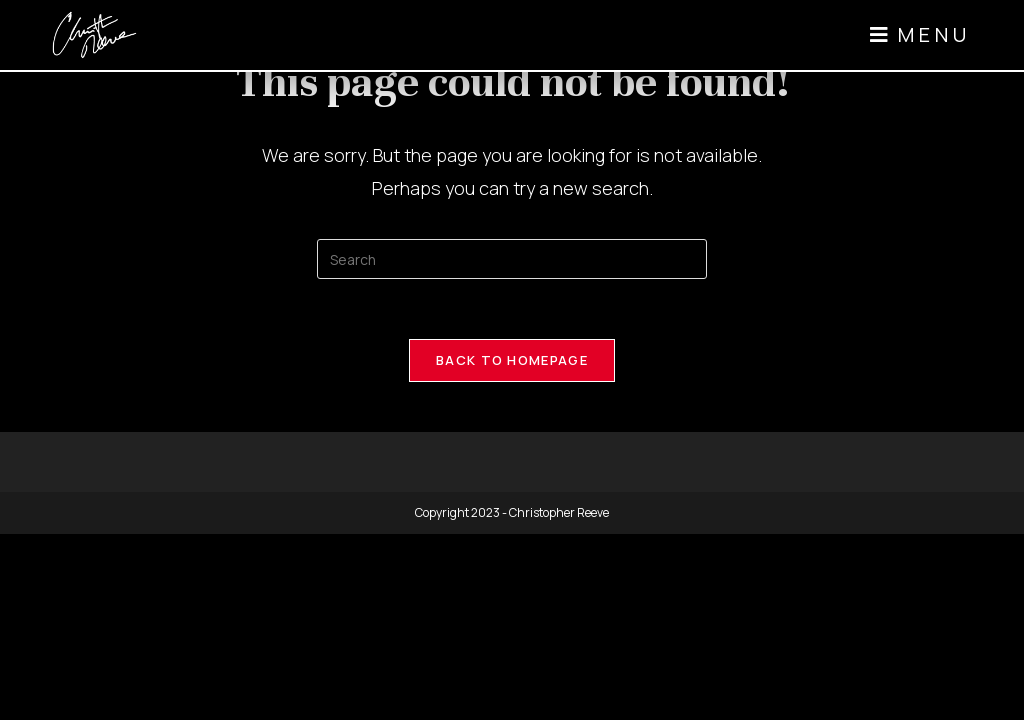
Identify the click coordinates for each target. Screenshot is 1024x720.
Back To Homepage (512, 360)
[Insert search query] (512, 259)
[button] (918, 35)
